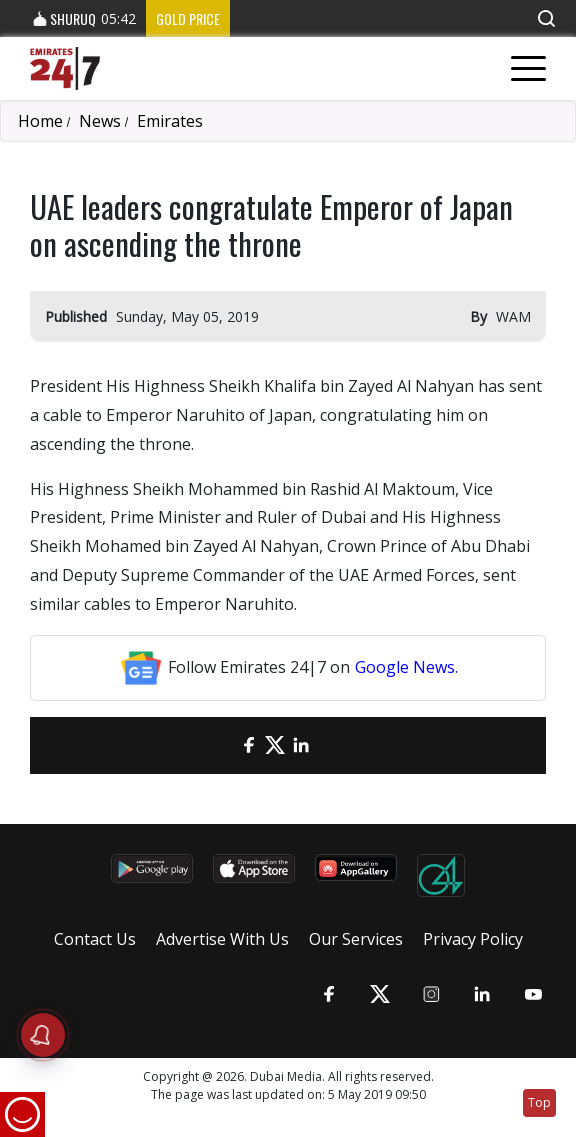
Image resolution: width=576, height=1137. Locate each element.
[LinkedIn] (301, 745)
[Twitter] (275, 745)
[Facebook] (249, 745)
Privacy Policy (473, 939)
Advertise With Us (222, 939)
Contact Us (95, 939)
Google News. (406, 667)
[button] (546, 18)
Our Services (356, 939)
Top (539, 1102)
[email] (223, 745)
